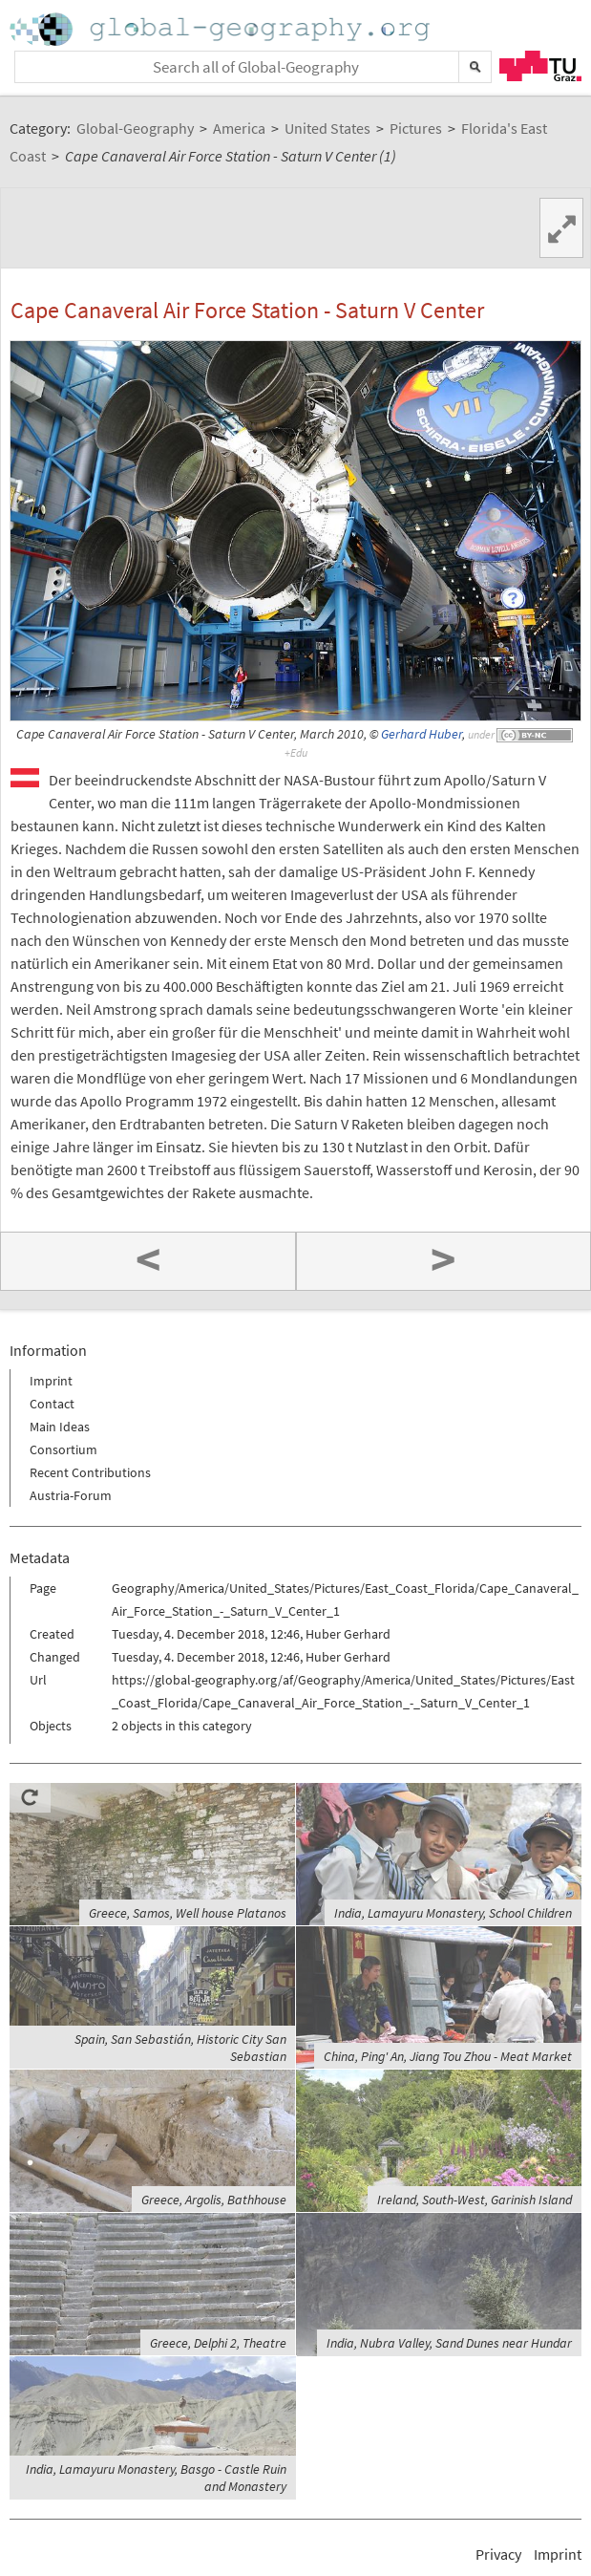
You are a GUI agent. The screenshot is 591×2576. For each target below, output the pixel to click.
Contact (52, 1403)
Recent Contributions (90, 1472)
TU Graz (540, 66)
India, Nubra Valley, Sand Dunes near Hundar (449, 2342)
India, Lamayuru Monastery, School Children (453, 1912)
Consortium (63, 1449)
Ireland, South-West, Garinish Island (474, 2199)
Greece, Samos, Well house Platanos (187, 1912)
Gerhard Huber (421, 734)
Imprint (51, 1380)
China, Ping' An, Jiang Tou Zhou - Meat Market (448, 2056)
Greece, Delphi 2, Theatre (218, 2342)
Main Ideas (60, 1426)
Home (221, 29)
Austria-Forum (71, 1495)
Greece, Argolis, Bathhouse (213, 2199)
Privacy (498, 2554)
